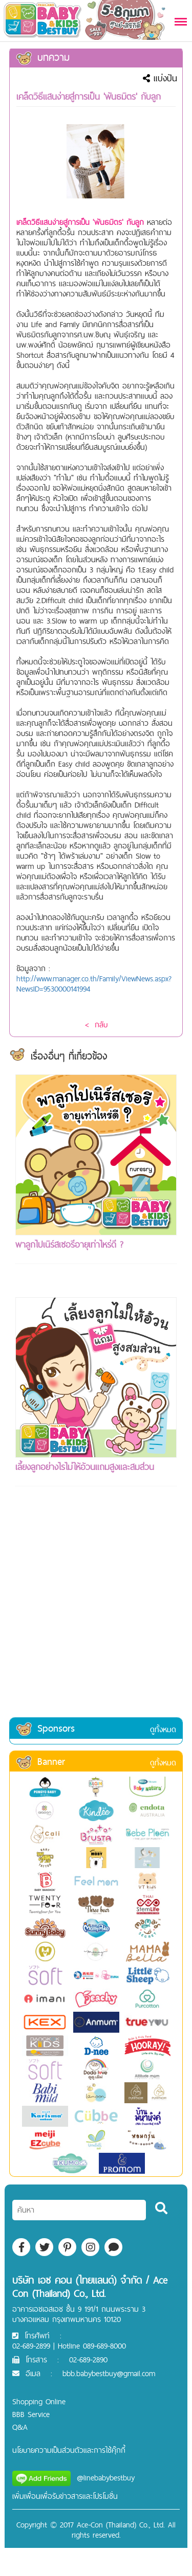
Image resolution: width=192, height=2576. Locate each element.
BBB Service (31, 2414)
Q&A (20, 2427)
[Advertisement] (96, 1615)
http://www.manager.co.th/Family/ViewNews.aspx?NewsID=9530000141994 (94, 983)
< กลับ (96, 1024)
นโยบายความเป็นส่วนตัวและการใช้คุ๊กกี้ (68, 2450)
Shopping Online (39, 2401)
